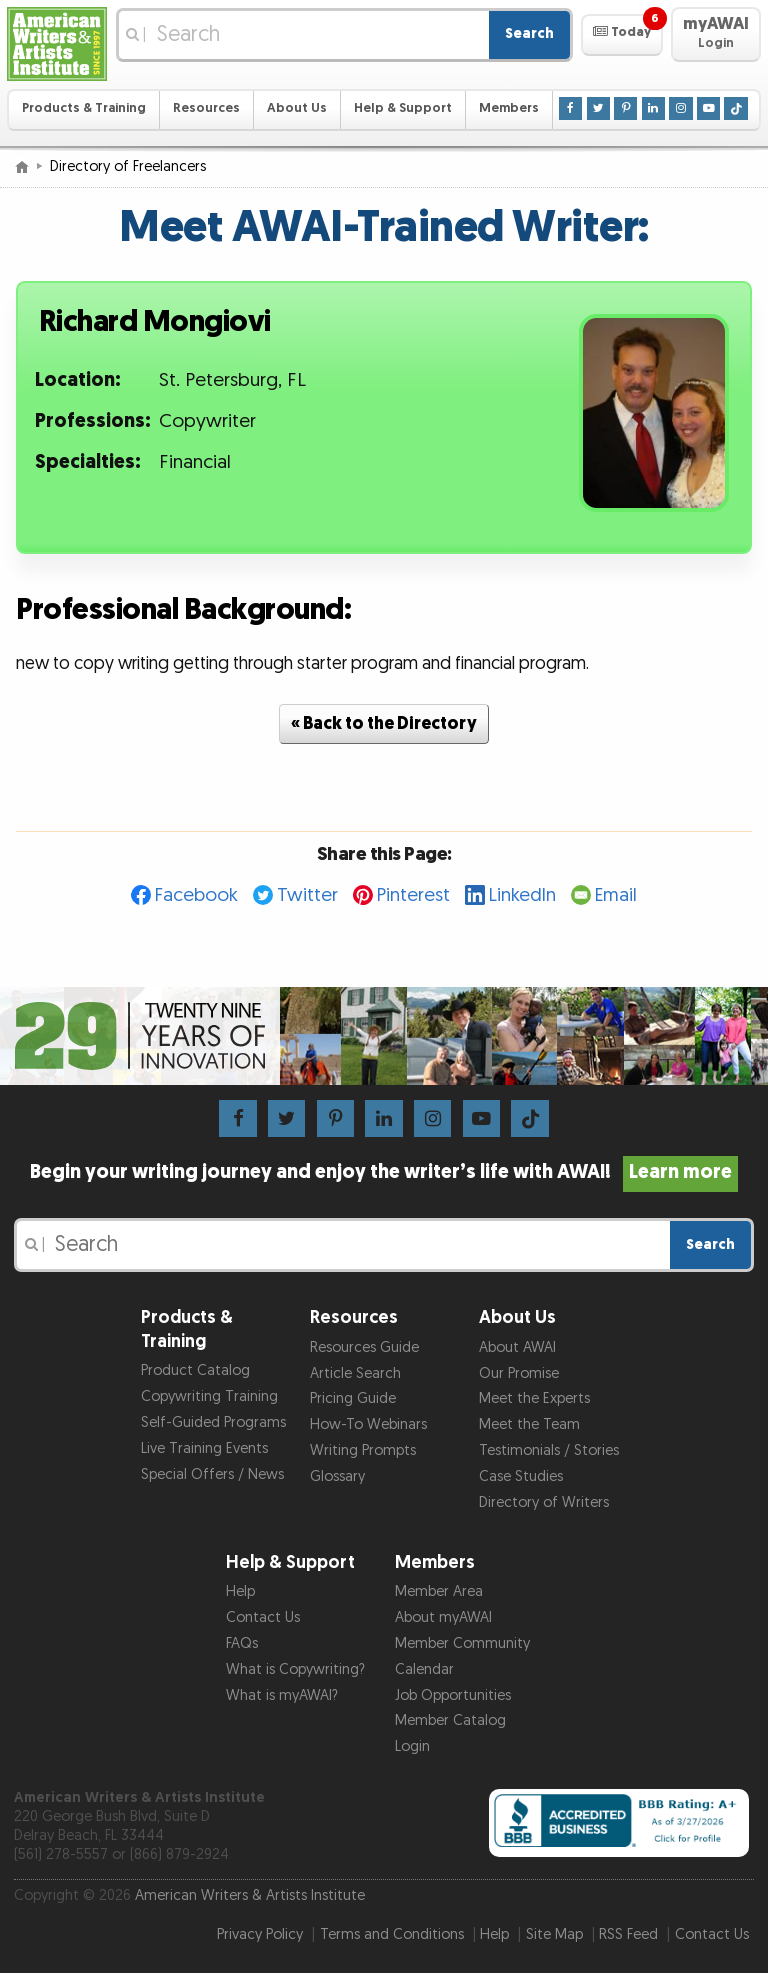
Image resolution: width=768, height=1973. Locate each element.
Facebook (196, 895)
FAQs (242, 1643)
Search (529, 33)
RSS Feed (628, 1934)
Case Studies (521, 1476)
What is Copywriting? (295, 1669)
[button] (621, 35)
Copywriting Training (209, 1396)
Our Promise (519, 1373)
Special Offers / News (212, 1474)
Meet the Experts (534, 1398)
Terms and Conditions (392, 1934)
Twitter (307, 895)
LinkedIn (522, 895)
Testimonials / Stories (549, 1450)
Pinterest (413, 895)
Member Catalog (450, 1720)
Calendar (424, 1669)
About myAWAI (443, 1617)
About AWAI (517, 1347)
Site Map (554, 1934)
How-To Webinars (368, 1424)
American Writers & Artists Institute (250, 1895)
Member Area (439, 1591)
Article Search (355, 1373)
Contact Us (263, 1617)
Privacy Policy (260, 1934)
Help (240, 1591)
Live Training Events (204, 1448)
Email (616, 895)
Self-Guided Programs (213, 1422)
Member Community (462, 1643)
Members (509, 108)
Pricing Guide (353, 1398)
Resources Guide (364, 1347)
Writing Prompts (363, 1450)
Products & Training (84, 108)
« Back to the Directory (384, 723)
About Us (297, 108)
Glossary (337, 1476)
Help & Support (403, 108)
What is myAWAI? (282, 1695)
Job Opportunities (453, 1695)
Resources (206, 108)
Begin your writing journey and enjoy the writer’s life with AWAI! (384, 1172)
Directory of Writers (544, 1502)
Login (412, 1746)
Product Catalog (195, 1370)
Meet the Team (529, 1424)
